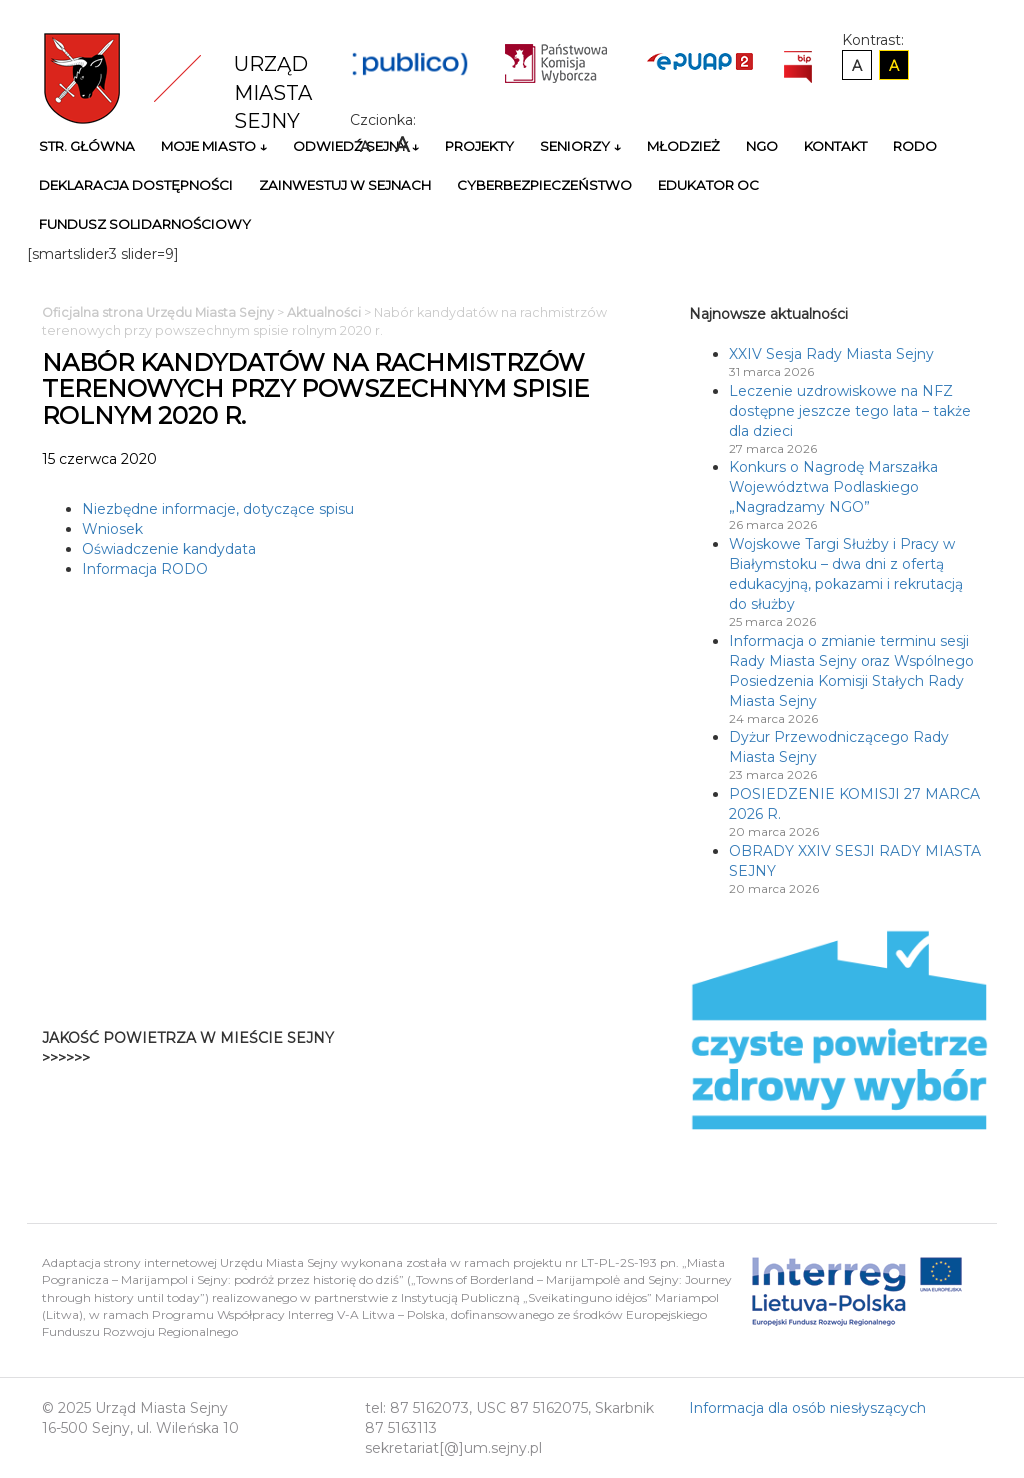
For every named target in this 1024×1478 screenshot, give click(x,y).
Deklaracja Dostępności (136, 185)
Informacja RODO (145, 569)
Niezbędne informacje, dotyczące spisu (218, 509)
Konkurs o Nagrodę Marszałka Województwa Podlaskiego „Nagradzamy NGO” (833, 487)
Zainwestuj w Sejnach (345, 185)
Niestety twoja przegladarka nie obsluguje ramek (565, 1048)
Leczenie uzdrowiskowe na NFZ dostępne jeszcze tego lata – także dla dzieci (850, 411)
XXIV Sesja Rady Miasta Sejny (831, 354)
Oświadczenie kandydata (169, 549)
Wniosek (112, 529)
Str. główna (87, 146)
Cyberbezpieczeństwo (544, 185)
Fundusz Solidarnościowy (145, 224)
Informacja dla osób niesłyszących (807, 1408)
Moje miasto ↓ (214, 146)
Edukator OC (708, 185)
